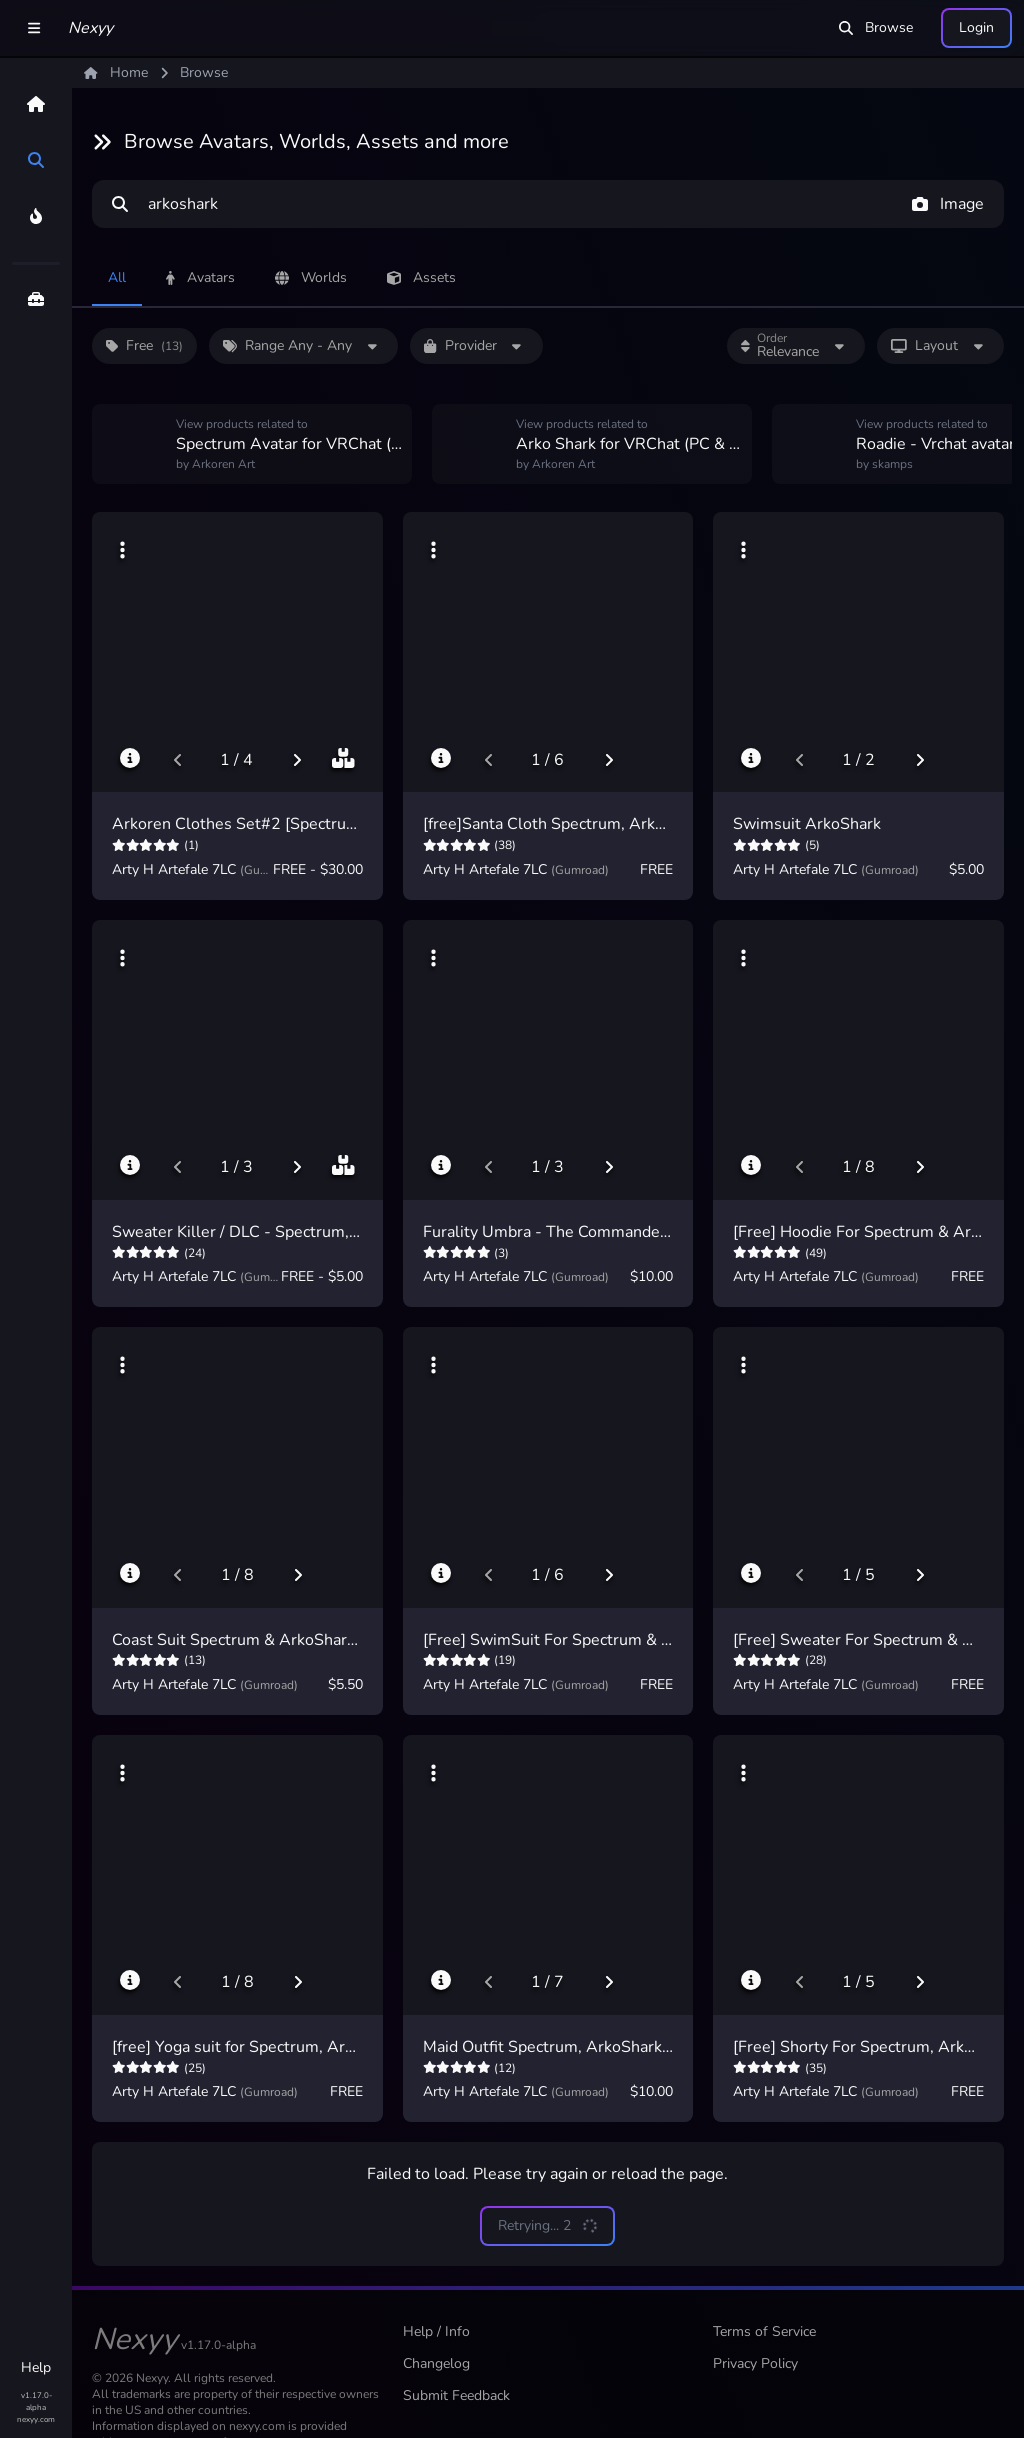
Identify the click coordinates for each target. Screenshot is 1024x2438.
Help (36, 2367)
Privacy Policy (755, 2363)
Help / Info (436, 2331)
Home (116, 72)
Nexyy (90, 28)
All (117, 277)
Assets (421, 277)
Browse (876, 27)
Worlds (311, 277)
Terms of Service (764, 2331)
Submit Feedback (456, 2395)
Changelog (436, 2363)
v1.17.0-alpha (36, 2401)
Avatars (200, 277)
